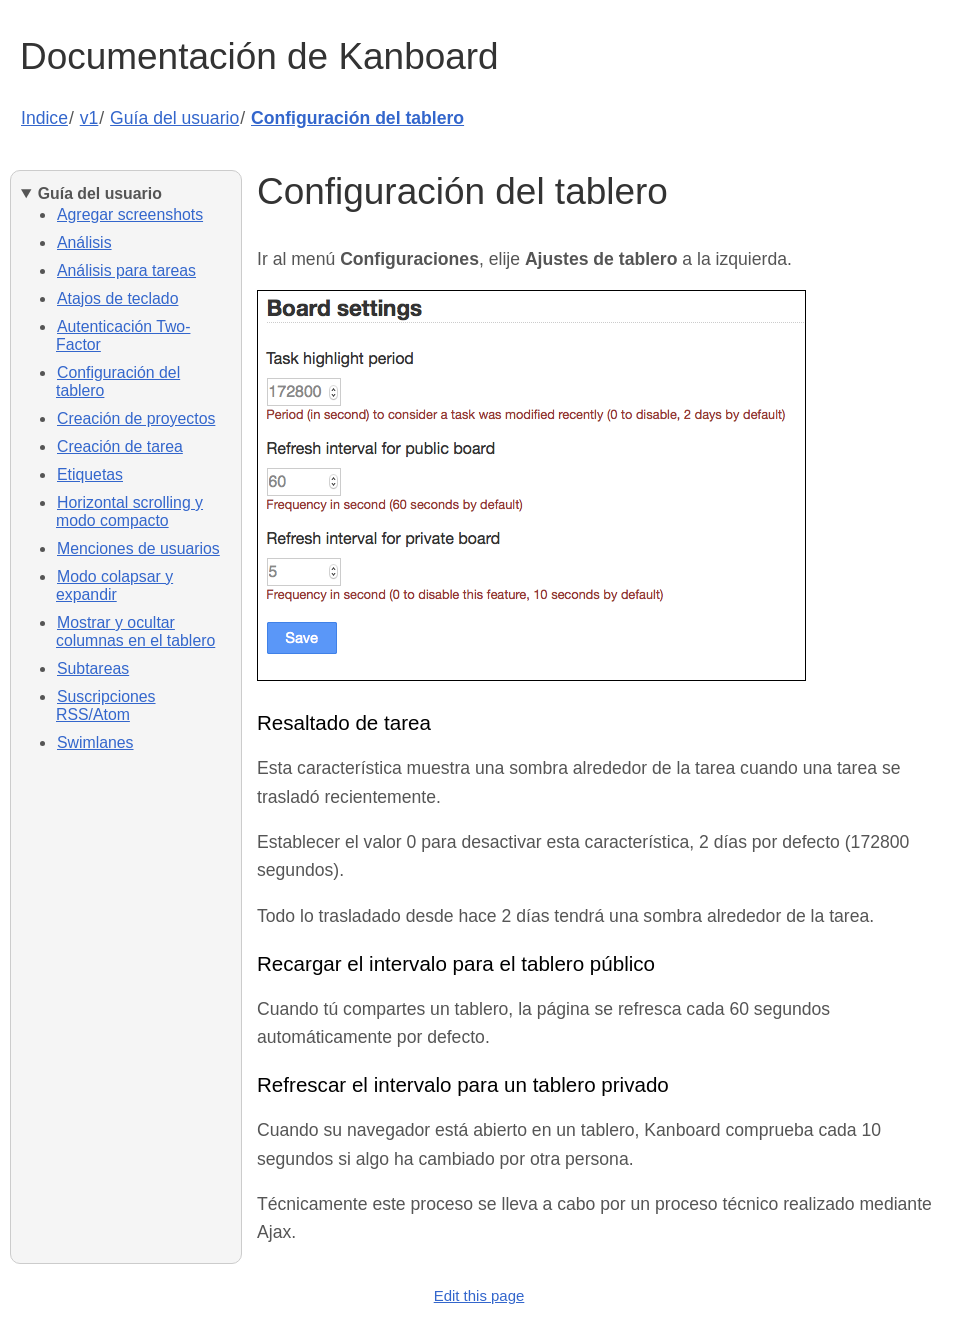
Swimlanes (95, 742)
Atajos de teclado (117, 298)
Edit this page (479, 1295)
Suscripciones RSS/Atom (106, 705)
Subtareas (93, 668)
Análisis (84, 242)
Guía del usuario (174, 118)
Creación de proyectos (136, 418)
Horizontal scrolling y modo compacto (129, 511)
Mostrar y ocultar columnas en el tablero (135, 631)
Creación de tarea (120, 446)
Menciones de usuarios (138, 548)
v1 (89, 118)
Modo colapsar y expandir (114, 585)
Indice (44, 118)
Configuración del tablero (357, 118)
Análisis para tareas (126, 270)
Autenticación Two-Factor (123, 335)
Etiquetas (90, 474)
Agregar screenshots (130, 214)
